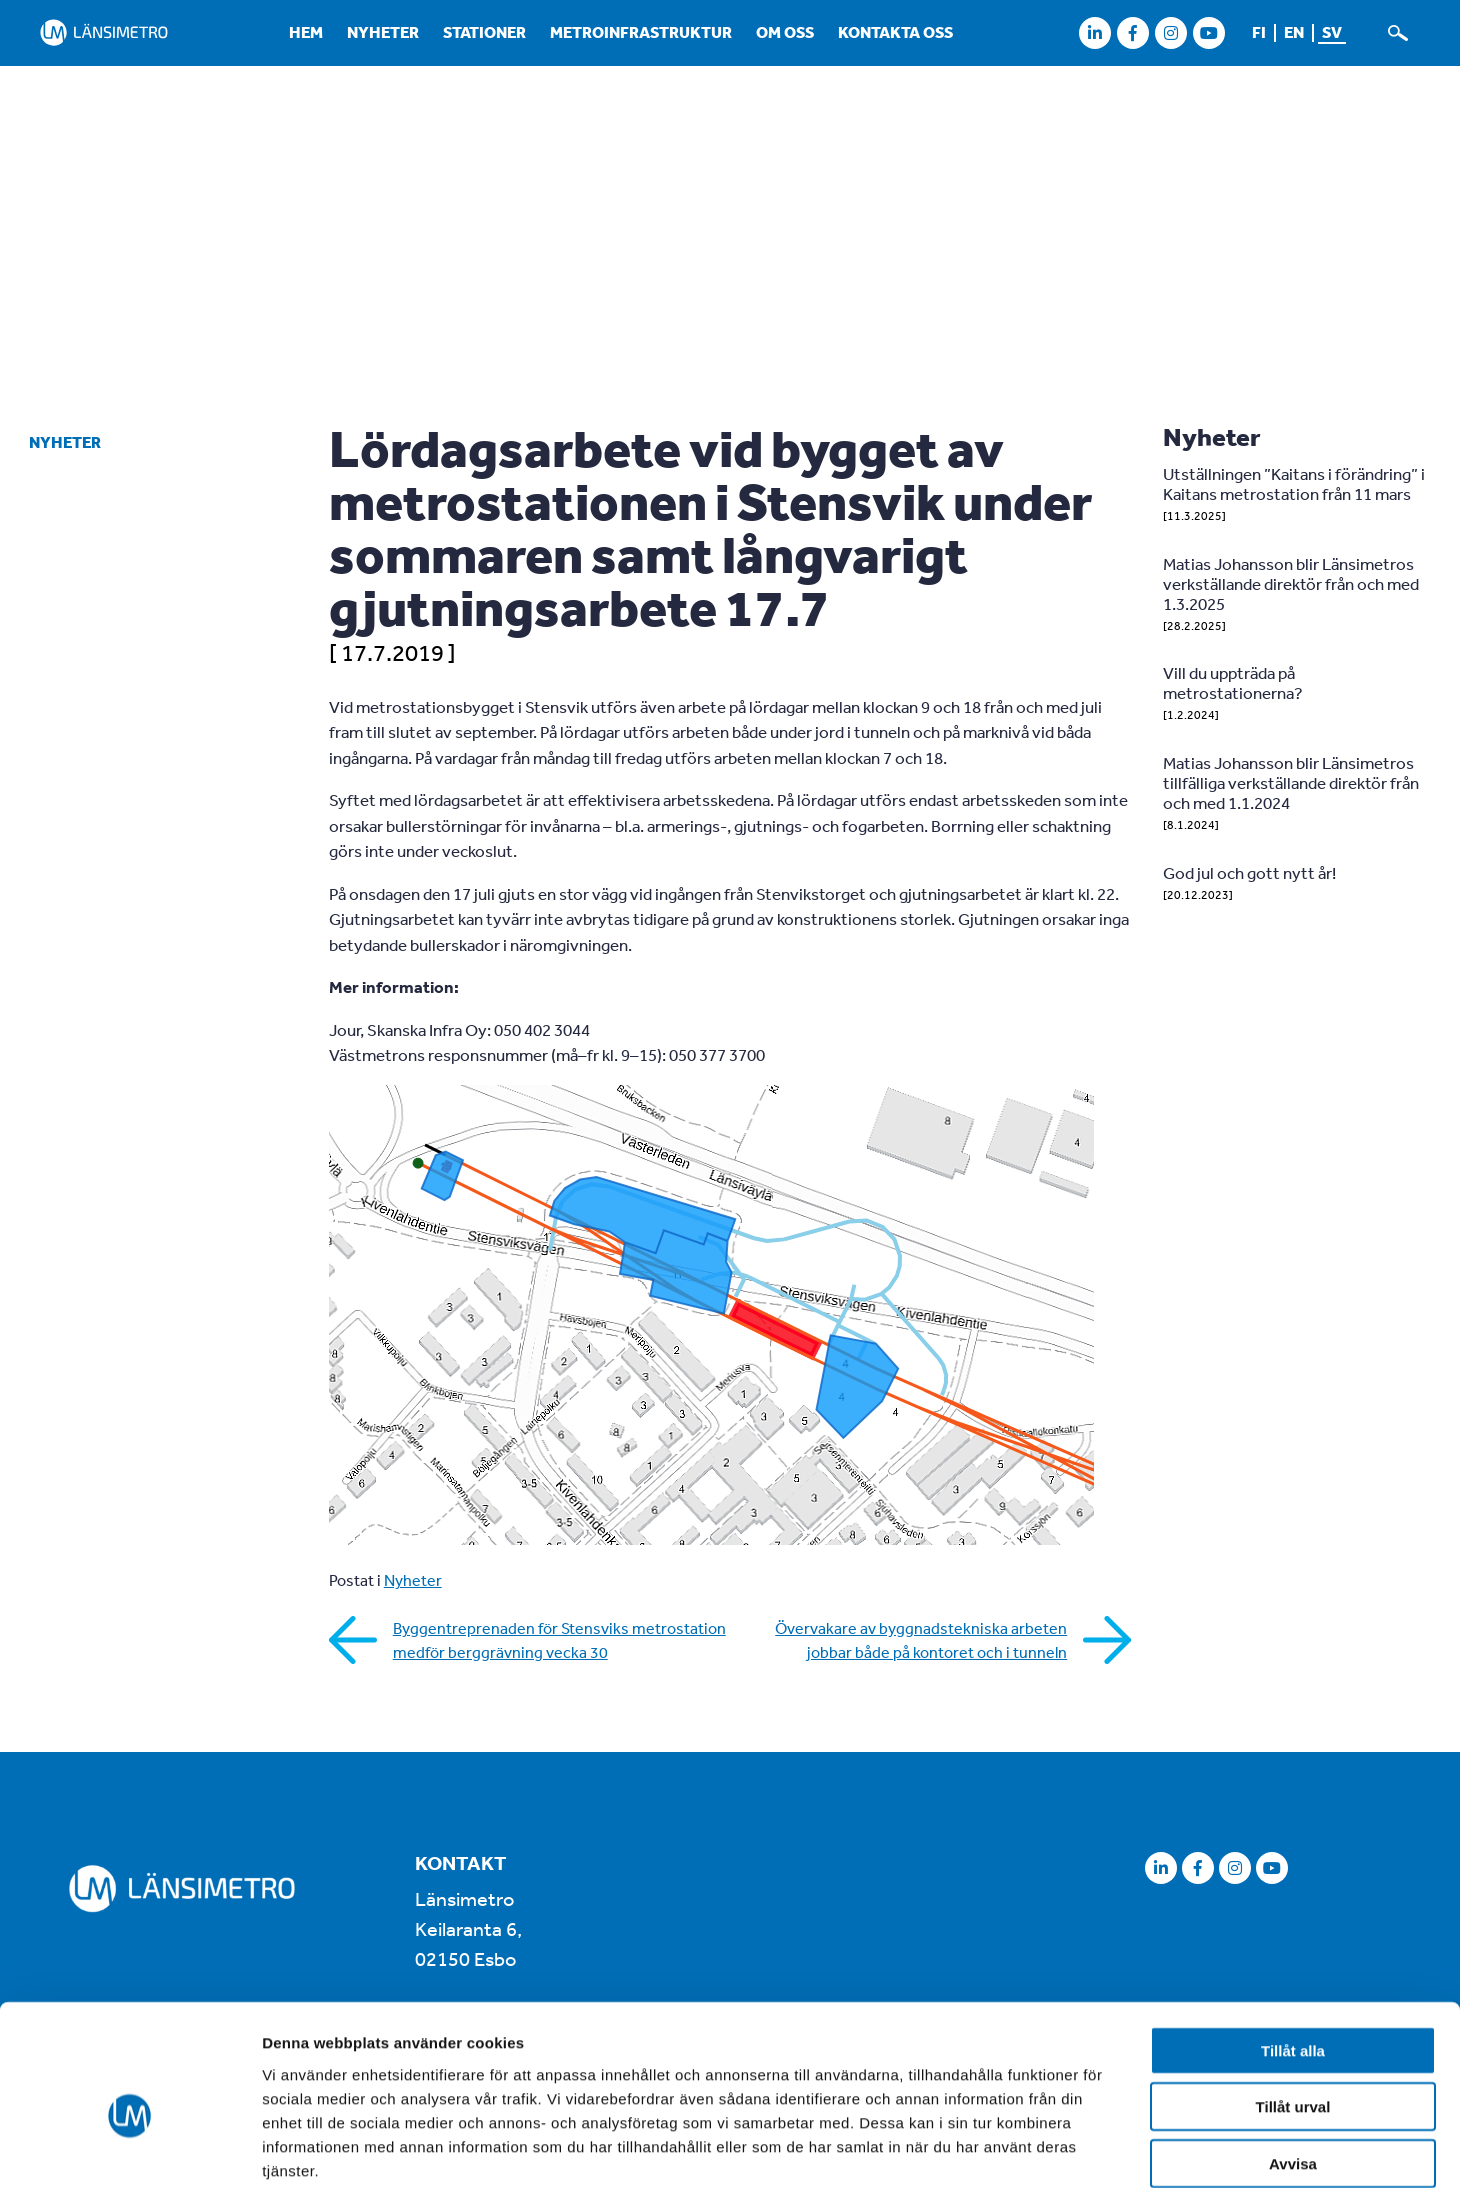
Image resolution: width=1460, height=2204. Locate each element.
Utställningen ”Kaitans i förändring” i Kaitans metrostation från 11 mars (1294, 483)
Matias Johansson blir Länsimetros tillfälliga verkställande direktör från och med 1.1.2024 (1291, 782)
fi (1259, 32)
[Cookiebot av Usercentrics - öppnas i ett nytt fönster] (129, 2165)
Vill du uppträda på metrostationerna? (1233, 682)
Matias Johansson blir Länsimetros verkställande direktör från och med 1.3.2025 (1291, 583)
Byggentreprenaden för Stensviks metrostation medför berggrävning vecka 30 (559, 1640)
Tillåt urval (1293, 2020)
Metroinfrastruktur (641, 32)
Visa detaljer (1086, 2164)
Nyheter (383, 32)
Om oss (785, 32)
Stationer (484, 32)
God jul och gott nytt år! (1249, 872)
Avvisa (1293, 2076)
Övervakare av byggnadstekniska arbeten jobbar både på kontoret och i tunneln (921, 1640)
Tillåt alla (1293, 1963)
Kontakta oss (895, 32)
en (1294, 32)
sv (1332, 32)
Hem (306, 32)
